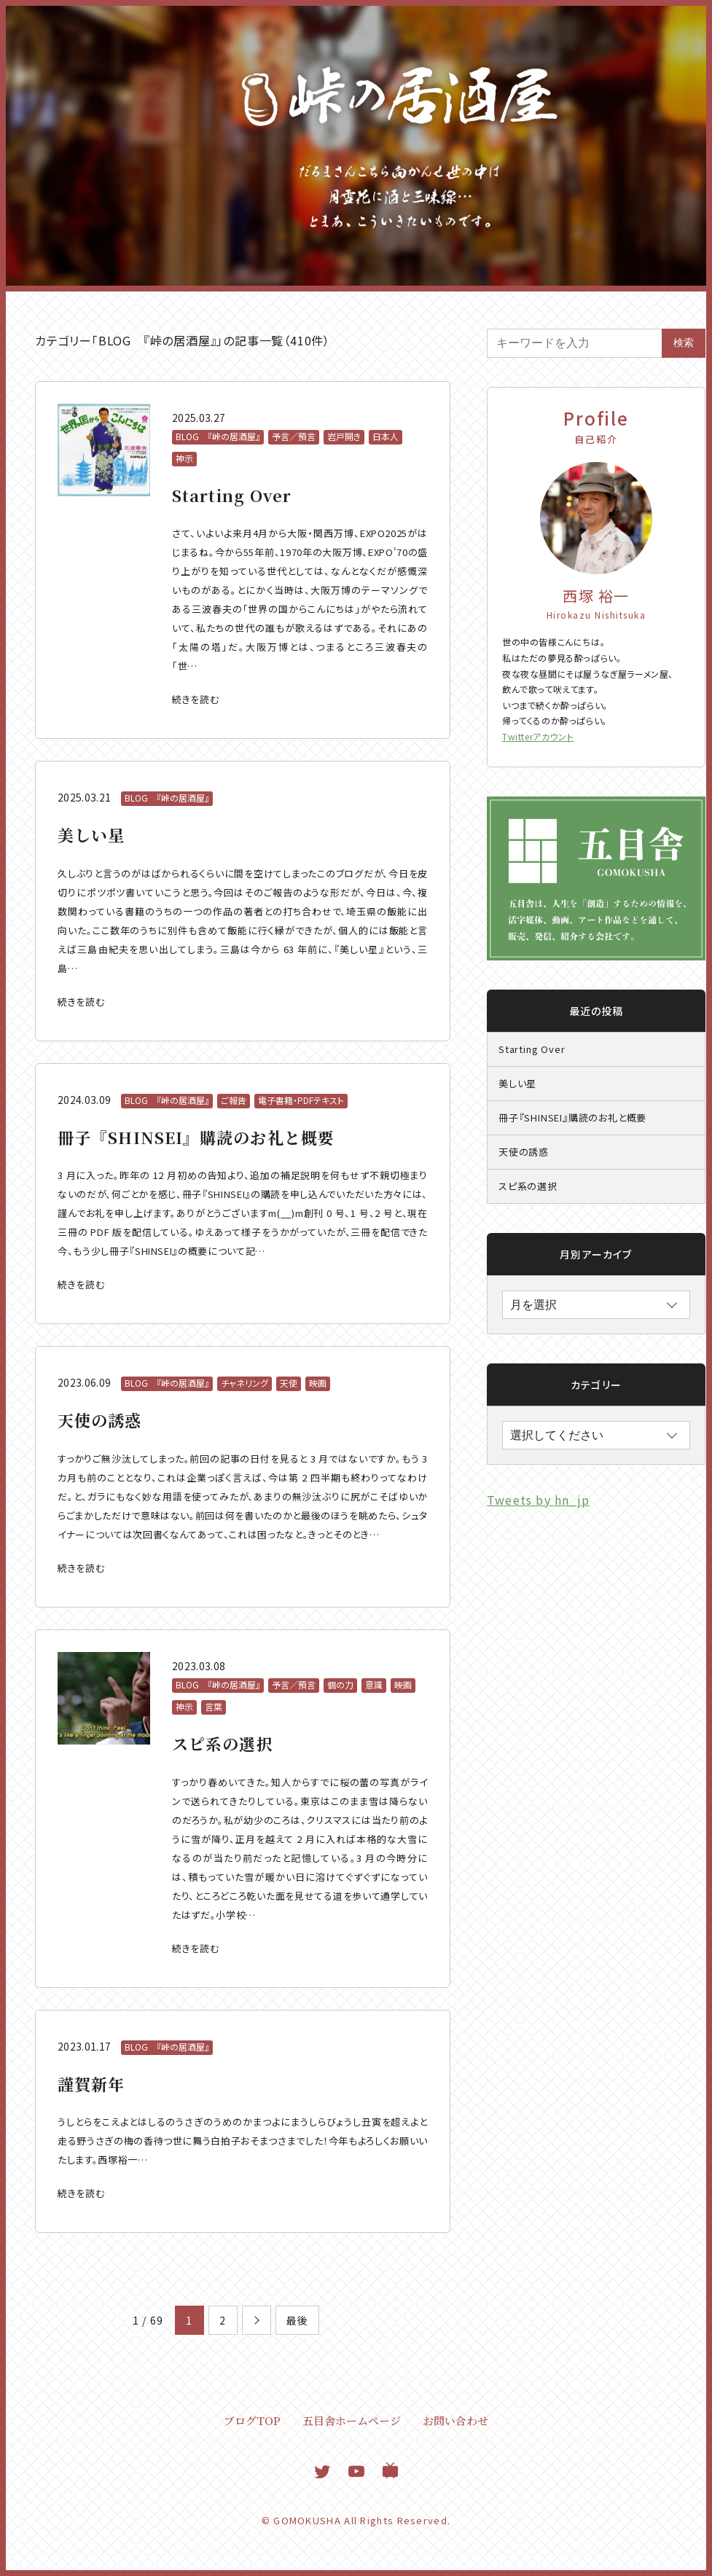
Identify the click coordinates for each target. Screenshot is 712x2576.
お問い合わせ (455, 2420)
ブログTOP (252, 2420)
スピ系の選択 (528, 1186)
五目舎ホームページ (351, 2420)
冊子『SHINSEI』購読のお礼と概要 (572, 1117)
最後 (297, 2320)
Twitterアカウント (538, 736)
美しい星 (517, 1083)
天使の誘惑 (523, 1152)
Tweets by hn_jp (538, 1499)
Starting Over (531, 1049)
